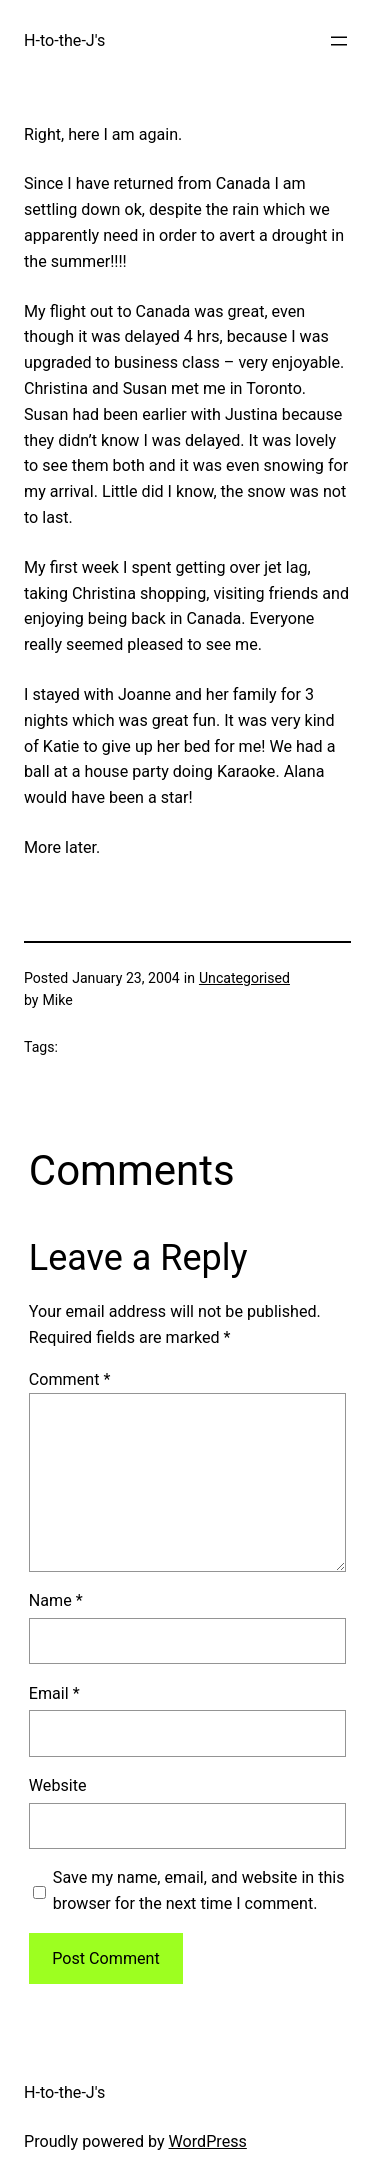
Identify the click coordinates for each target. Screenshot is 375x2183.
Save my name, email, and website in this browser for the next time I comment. (199, 1890)
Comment (70, 1379)
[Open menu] (339, 41)
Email (54, 1693)
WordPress (208, 2141)
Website (58, 1785)
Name (56, 1600)
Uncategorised (244, 978)
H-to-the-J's (64, 40)
